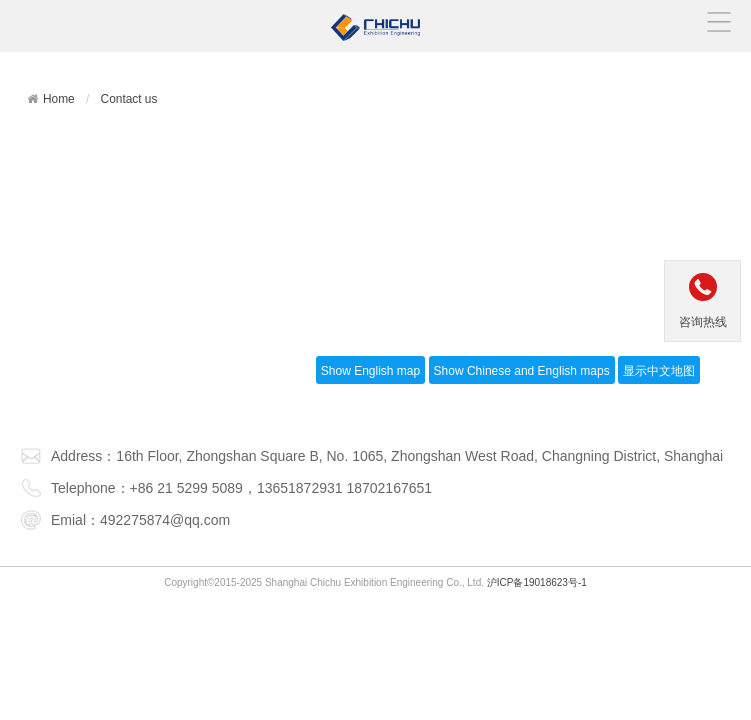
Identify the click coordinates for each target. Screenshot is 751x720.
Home (59, 99)
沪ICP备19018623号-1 (537, 582)
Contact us (129, 99)
